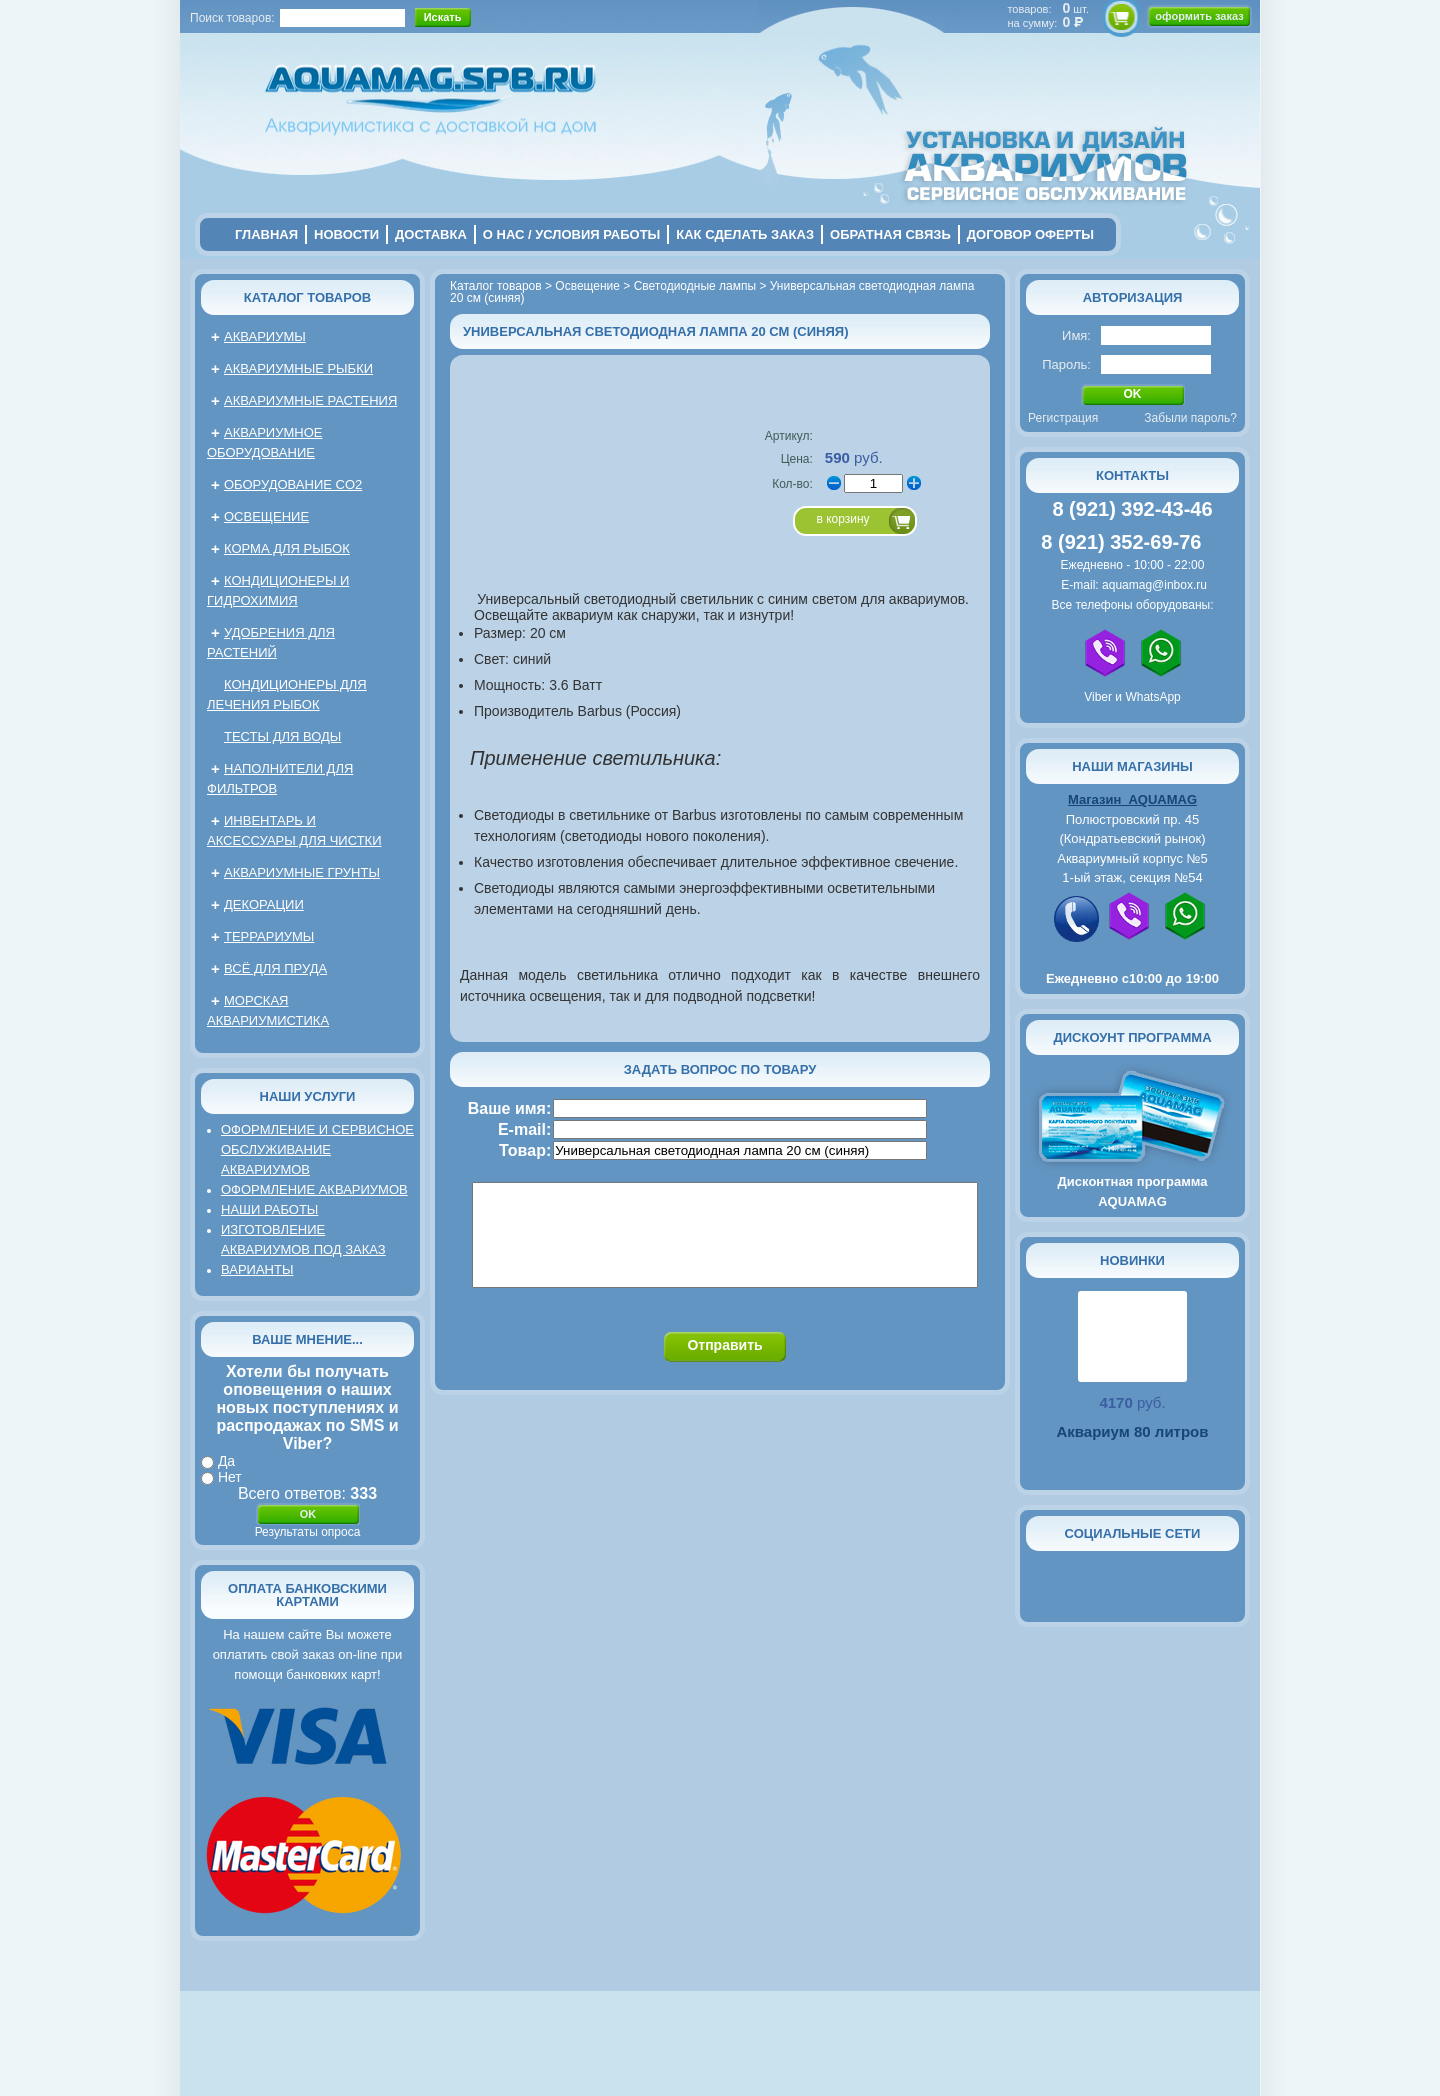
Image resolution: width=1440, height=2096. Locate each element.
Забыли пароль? (1190, 418)
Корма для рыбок (287, 548)
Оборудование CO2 (293, 484)
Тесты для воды (282, 736)
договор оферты (1030, 234)
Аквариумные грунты (302, 872)
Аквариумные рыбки (298, 368)
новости (346, 234)
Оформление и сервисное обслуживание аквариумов (317, 1149)
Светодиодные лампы (695, 286)
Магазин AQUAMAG (1132, 799)
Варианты (257, 1269)
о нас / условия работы (572, 234)
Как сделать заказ (745, 234)
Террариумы (269, 936)
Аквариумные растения (310, 400)
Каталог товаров (307, 297)
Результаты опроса (308, 1532)
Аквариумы (265, 336)
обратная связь (890, 234)
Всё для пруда (275, 968)
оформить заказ (1199, 16)
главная (266, 234)
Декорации (264, 904)
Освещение (266, 516)
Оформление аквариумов (314, 1189)
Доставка (431, 234)
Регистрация (1063, 418)
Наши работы (269, 1209)
